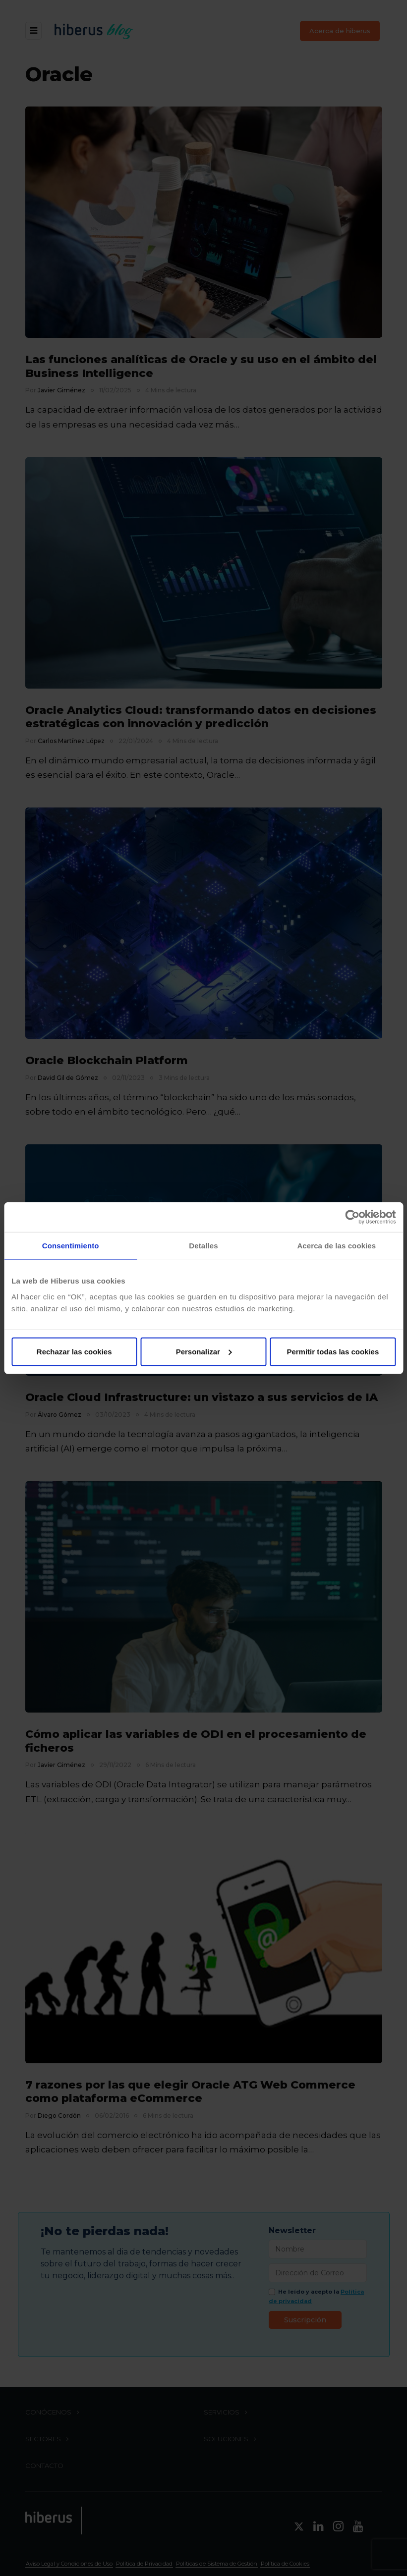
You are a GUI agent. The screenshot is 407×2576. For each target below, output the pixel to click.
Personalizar (204, 1351)
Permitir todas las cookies (333, 1351)
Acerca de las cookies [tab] (336, 1245)
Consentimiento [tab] (70, 1245)
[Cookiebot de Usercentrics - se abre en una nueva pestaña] (352, 1217)
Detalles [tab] (203, 1245)
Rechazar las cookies (74, 1351)
